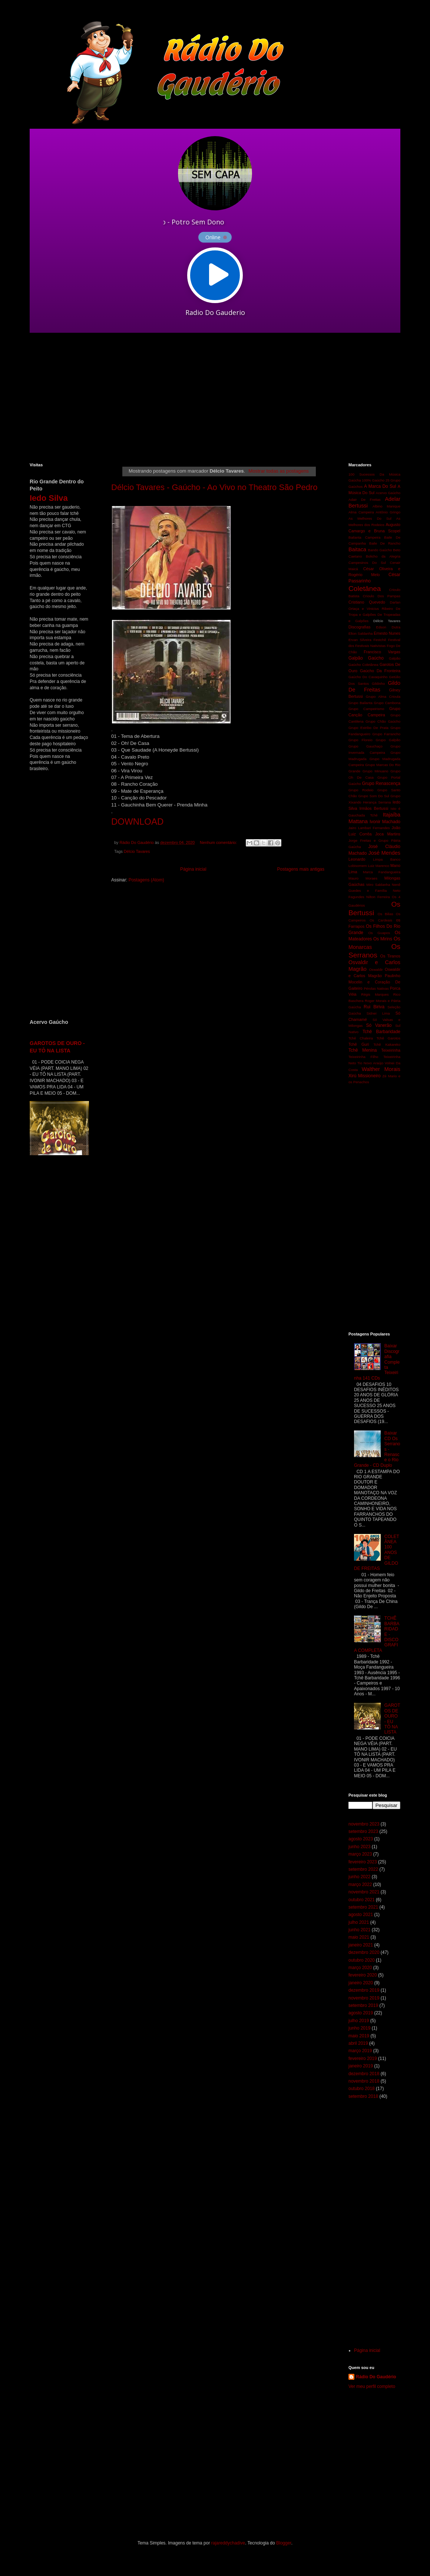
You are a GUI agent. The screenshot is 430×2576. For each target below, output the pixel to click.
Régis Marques (374, 994)
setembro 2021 (363, 1907)
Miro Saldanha (378, 885)
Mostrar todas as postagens (278, 471)
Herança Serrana (377, 802)
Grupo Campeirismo (366, 709)
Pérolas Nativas (376, 988)
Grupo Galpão (388, 740)
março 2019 (360, 2050)
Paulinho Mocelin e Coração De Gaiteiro (374, 981)
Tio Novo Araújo (370, 1063)
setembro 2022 (363, 1869)
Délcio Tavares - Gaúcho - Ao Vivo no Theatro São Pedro (214, 487)
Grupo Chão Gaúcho (383, 721)
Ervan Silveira (359, 640)
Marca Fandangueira (381, 872)
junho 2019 (359, 2028)
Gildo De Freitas (374, 686)
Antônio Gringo (388, 512)
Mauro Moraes (362, 878)
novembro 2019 (363, 1998)
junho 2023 (359, 1846)
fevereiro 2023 (362, 1861)
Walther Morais (381, 1069)
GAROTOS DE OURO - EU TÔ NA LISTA (392, 1719)
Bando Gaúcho (380, 550)
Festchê (379, 640)
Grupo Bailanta (360, 703)
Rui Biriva (374, 1006)
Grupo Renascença (381, 783)
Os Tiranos (390, 956)
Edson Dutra (388, 627)
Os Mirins (382, 939)
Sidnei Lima (378, 1013)
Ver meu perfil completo (371, 2386)
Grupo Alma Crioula (383, 696)
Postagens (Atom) (146, 880)
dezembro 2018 (363, 2073)
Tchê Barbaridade (381, 1031)
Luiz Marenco (378, 866)
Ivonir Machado (385, 821)
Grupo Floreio (360, 740)
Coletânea (364, 588)
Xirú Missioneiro (364, 1075)
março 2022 (360, 1884)
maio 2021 (358, 1937)
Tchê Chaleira (360, 1038)
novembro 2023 (363, 1824)
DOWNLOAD (137, 821)
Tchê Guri (358, 1044)
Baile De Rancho (384, 543)
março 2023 (360, 1854)
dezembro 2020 (363, 1952)
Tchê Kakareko (386, 1044)
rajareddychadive (228, 2543)
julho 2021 (358, 1922)
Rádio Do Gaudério (376, 2376)
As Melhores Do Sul (369, 518)
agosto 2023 (360, 1838)
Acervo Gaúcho (388, 493)
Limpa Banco (386, 859)
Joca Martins (387, 834)
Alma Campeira (361, 512)
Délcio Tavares (137, 851)
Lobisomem (357, 866)
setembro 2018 (363, 2096)
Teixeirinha (390, 1050)
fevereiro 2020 (362, 1975)
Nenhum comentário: (219, 842)
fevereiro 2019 (362, 2058)
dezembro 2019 (363, 1990)
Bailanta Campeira (364, 537)
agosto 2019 (360, 2012)
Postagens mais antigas (300, 869)
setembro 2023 (363, 1831)
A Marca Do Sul (380, 486)
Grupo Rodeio (360, 790)
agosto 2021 (360, 1914)
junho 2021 (359, 1929)
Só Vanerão (378, 1025)
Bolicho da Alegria (383, 556)
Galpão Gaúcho (366, 658)
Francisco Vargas (382, 652)
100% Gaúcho (373, 480)
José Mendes (384, 853)
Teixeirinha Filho (363, 1057)
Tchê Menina (362, 1050)
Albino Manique (386, 506)
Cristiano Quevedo (366, 602)
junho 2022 (359, 1876)
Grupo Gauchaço (365, 746)
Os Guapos (379, 933)
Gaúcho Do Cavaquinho (367, 677)
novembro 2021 (363, 1892)
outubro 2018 (361, 2088)
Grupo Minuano (375, 771)
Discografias (359, 627)
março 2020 (360, 1967)
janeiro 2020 (360, 1982)
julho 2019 (358, 2020)
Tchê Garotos (388, 1038)
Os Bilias (385, 914)
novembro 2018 (363, 2081)
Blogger (283, 2543)
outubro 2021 (361, 1899)
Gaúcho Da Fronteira (380, 670)
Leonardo (357, 859)
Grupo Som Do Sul (373, 796)
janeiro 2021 (360, 1945)
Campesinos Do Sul (367, 563)
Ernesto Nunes (387, 633)
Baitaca (357, 549)
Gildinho (378, 683)
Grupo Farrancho (386, 734)
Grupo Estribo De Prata (368, 728)
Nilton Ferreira (378, 897)
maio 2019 (358, 2035)
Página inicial (193, 869)
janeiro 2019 (360, 2066)
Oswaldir (376, 969)
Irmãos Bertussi (373, 808)
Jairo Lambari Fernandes (369, 828)
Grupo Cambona (387, 703)
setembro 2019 (363, 2005)
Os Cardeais (381, 920)
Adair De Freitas (364, 499)
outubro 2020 (361, 1960)
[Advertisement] (157, 398)
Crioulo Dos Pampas (381, 596)
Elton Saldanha (360, 633)
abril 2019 (358, 2043)
